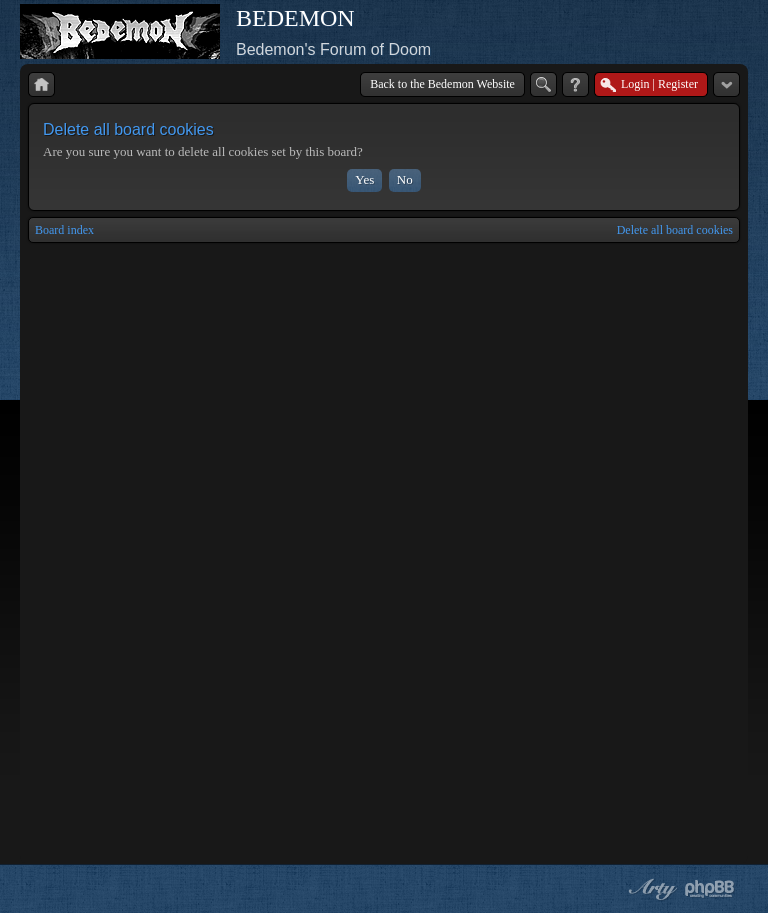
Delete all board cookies (675, 230)
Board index (64, 230)
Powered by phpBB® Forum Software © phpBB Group (710, 889)
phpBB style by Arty (650, 889)
